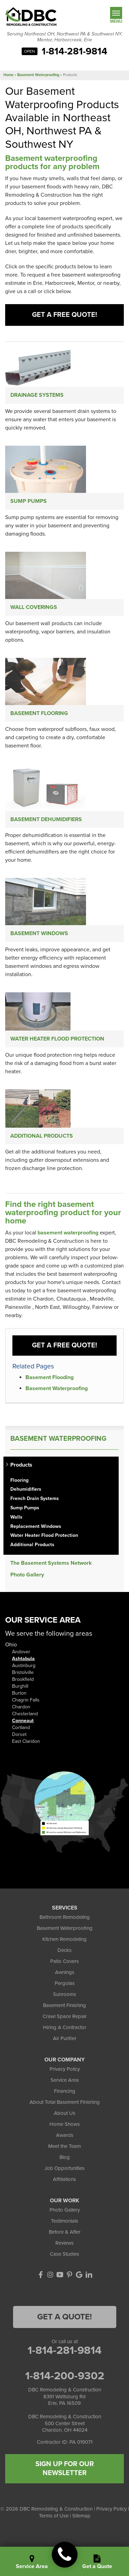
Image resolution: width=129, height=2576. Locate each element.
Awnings (64, 1972)
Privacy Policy (65, 2069)
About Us (64, 2113)
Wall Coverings (33, 607)
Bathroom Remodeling (65, 1917)
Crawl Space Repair (65, 2016)
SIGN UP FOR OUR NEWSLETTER (64, 2468)
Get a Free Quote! (64, 315)
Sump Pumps (28, 501)
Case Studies (64, 2254)
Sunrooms (64, 1994)
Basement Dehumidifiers (46, 819)
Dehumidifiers (25, 1489)
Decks (64, 1950)
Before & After (64, 2232)
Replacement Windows (35, 1526)
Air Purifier (64, 2038)
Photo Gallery (27, 1575)
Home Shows (65, 2124)
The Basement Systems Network (51, 1563)
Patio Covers (64, 1961)
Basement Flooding (49, 1377)
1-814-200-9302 (64, 2375)
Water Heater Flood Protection (57, 1038)
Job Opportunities (64, 2168)
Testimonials (64, 2221)
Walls (16, 1517)
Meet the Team (64, 2146)
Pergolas (65, 1983)
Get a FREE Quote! (64, 1345)
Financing (64, 2091)
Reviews (64, 2243)
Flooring (19, 1480)
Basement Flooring (39, 713)
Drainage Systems (37, 395)
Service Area (65, 2080)
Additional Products (41, 1135)
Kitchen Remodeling (64, 1939)
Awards (64, 2135)
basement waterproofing (67, 1232)
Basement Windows (39, 933)
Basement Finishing (64, 2005)
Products (21, 1465)
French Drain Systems (34, 1498)
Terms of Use (53, 2516)
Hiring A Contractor (64, 2027)
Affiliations (64, 2179)
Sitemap (81, 2516)
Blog (65, 2157)
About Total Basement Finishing (65, 2102)
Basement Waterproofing (56, 1388)
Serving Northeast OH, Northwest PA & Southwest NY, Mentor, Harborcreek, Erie (64, 37)
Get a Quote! (64, 2317)
